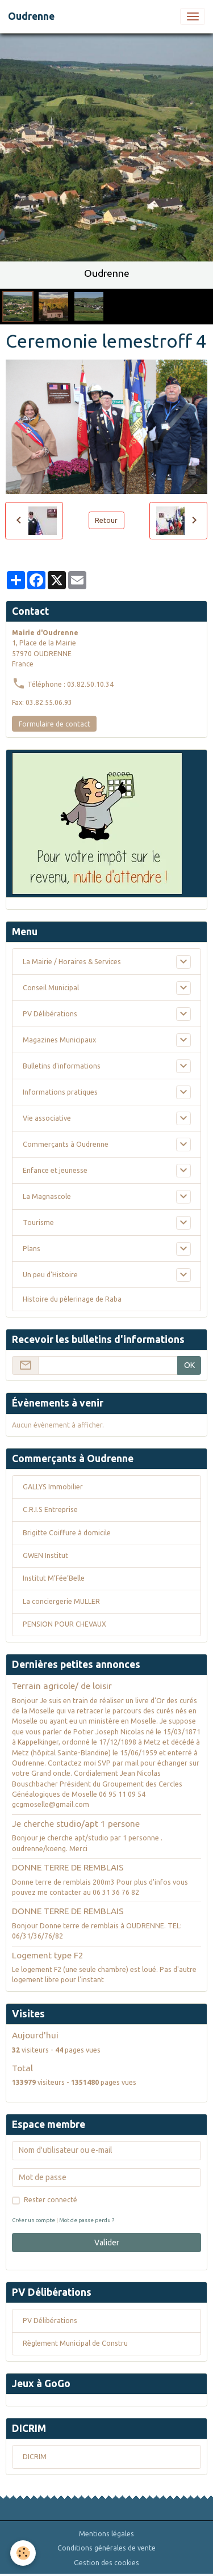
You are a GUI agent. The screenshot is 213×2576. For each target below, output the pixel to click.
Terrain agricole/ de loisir (62, 1686)
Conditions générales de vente (106, 2548)
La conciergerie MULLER (61, 1601)
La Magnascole (47, 1196)
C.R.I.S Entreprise (50, 1509)
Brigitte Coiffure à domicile (67, 1532)
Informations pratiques (60, 1092)
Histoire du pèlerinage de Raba (72, 1299)
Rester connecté (50, 2199)
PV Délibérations (50, 1013)
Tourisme (38, 1222)
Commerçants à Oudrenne (65, 1144)
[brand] (31, 16)
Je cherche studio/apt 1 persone (76, 1823)
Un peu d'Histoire (50, 1274)
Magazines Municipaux (59, 1040)
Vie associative (47, 1118)
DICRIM (35, 2456)
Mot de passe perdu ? (86, 2220)
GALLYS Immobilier (53, 1486)
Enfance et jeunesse (55, 1170)
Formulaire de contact (54, 724)
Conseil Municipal (51, 987)
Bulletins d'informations (62, 1066)
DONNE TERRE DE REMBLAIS (68, 1867)
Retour (106, 520)
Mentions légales (106, 2533)
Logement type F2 (47, 1955)
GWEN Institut (45, 1555)
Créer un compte (33, 2220)
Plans (31, 1248)
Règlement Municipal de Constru (75, 2343)
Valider (106, 2242)
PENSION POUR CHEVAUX (64, 1624)
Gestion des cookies (106, 2562)
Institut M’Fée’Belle (54, 1578)
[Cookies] (23, 2553)
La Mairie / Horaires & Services (72, 961)
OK (189, 1365)
